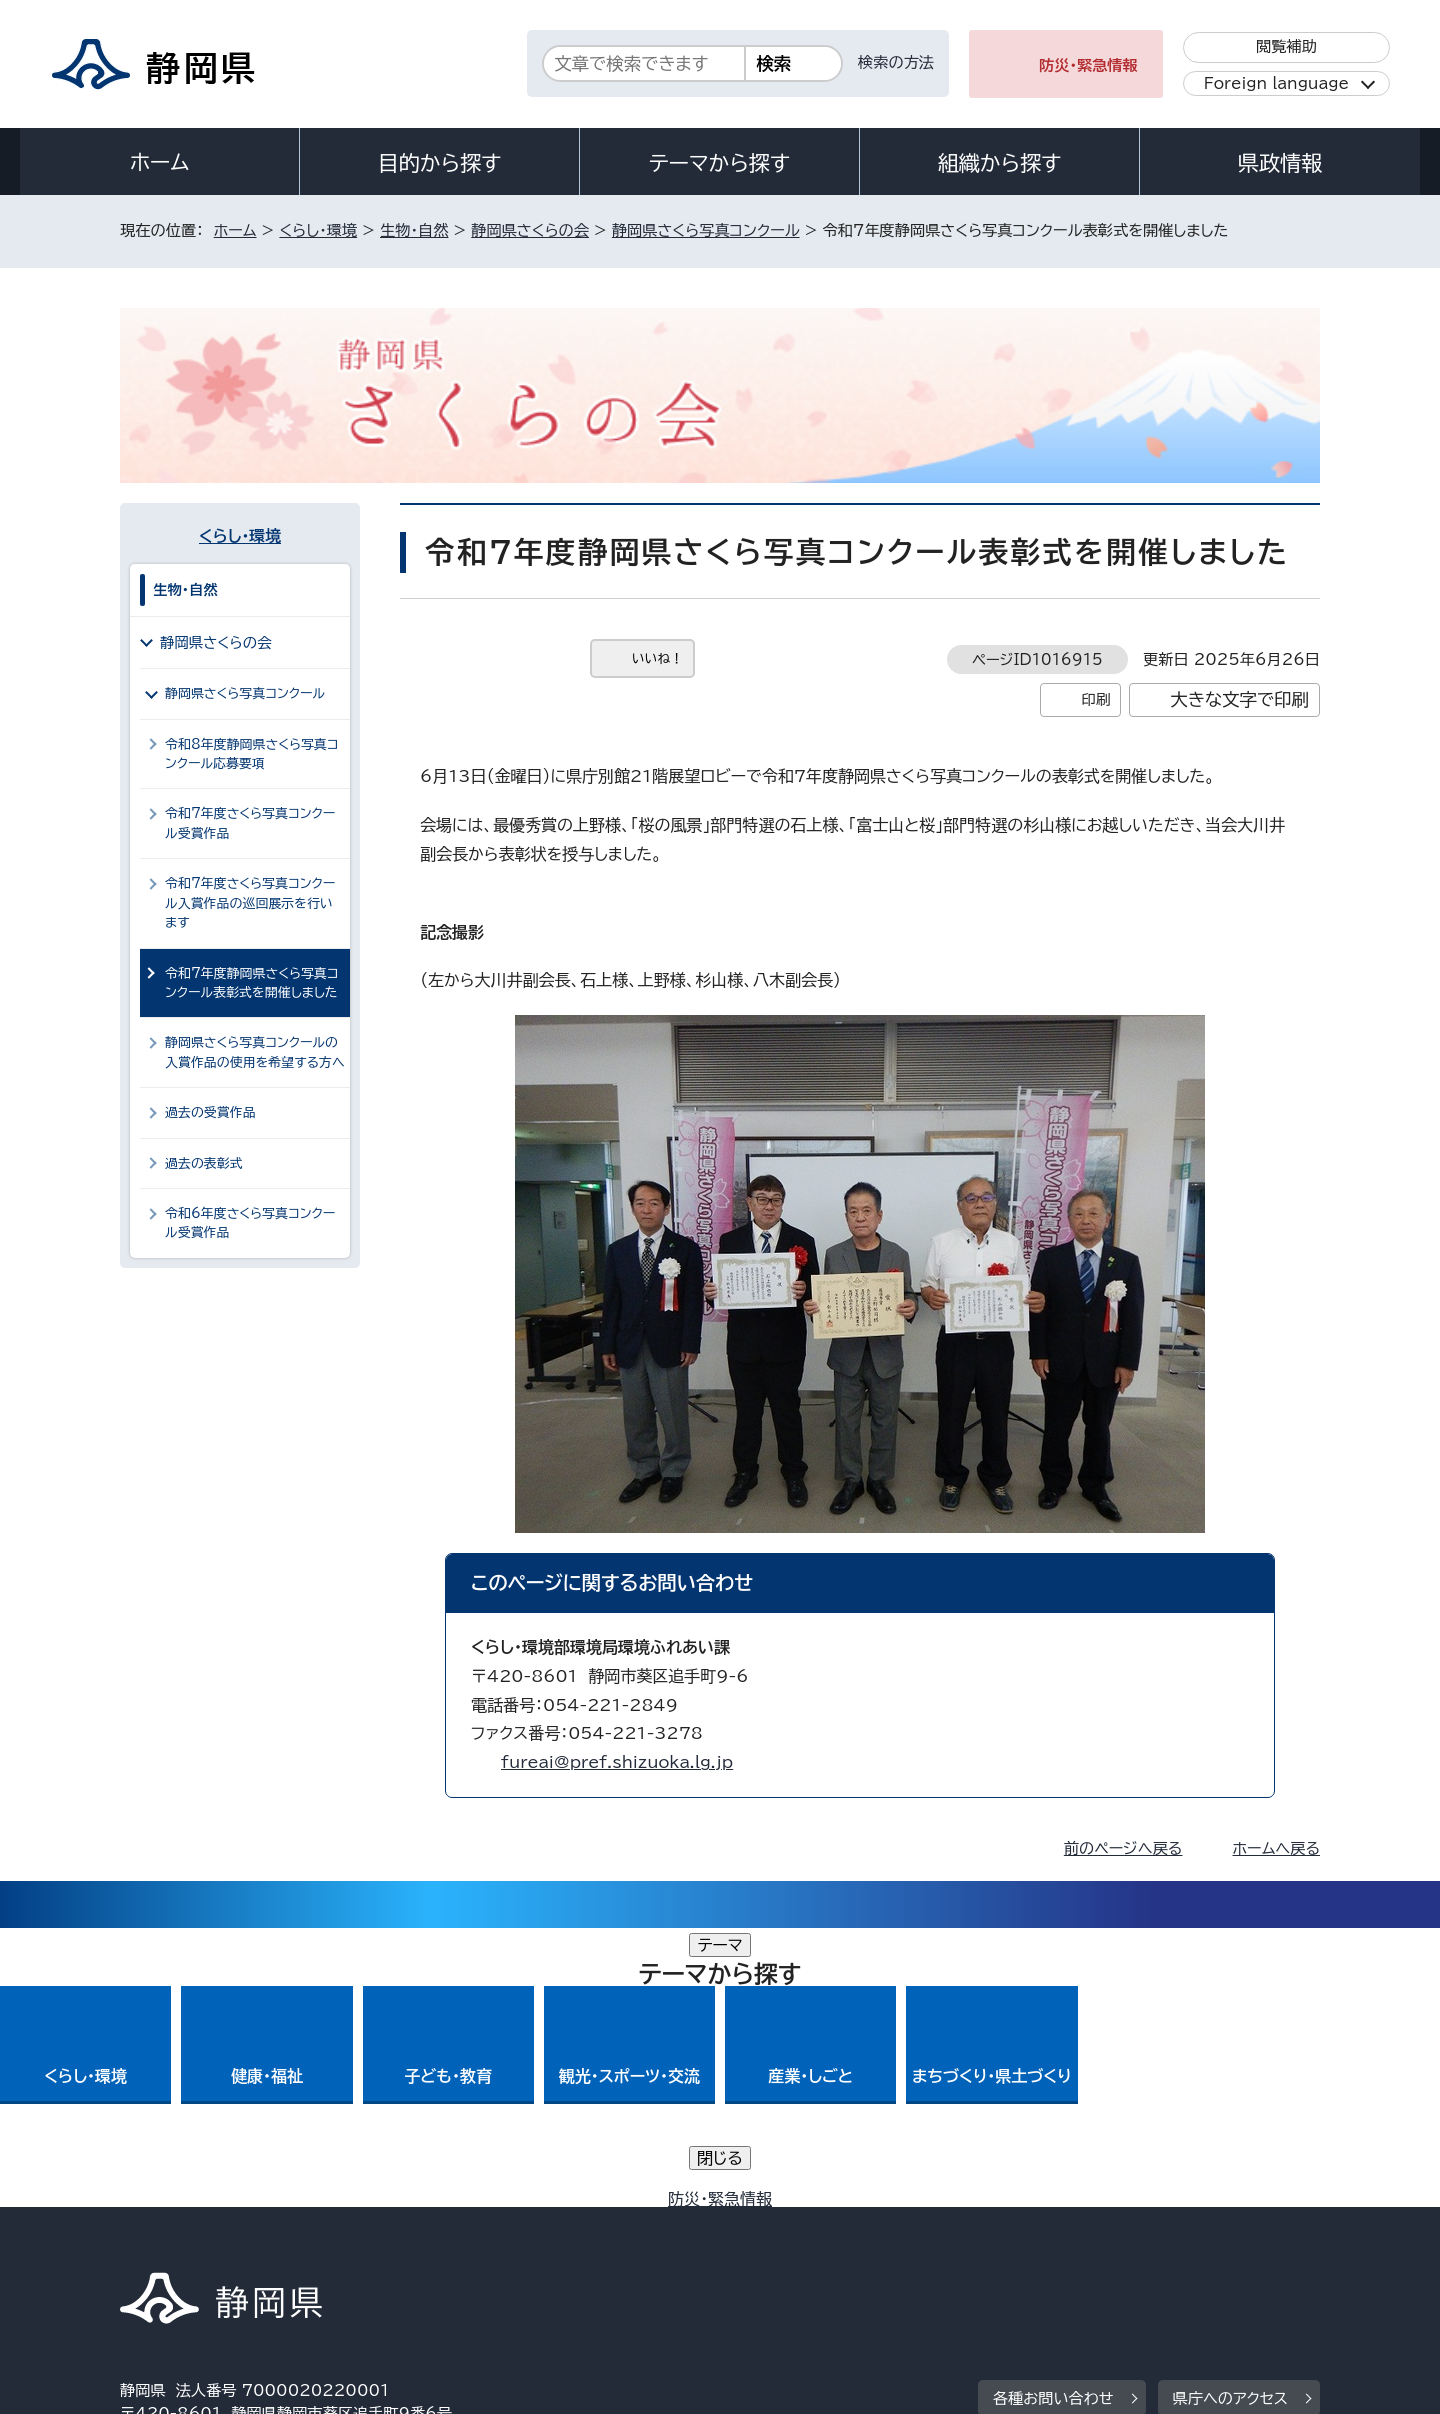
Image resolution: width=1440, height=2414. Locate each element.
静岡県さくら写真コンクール (706, 230)
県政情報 (1280, 163)
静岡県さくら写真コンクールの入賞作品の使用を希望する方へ (255, 1052)
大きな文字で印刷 (1239, 699)
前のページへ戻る (1123, 1848)
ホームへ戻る (1276, 1848)
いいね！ (657, 658)
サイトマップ (1226, 2242)
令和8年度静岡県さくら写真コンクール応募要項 (252, 754)
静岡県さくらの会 (530, 230)
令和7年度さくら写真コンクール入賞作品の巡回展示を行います (250, 903)
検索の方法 (896, 62)
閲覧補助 (1286, 46)
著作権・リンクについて (213, 2242)
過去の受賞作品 (210, 1112)
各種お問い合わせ (1053, 2119)
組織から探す (1000, 163)
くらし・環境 (318, 230)
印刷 (1095, 699)
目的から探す (440, 163)
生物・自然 (414, 230)
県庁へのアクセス (1230, 2119)
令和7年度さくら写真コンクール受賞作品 (250, 823)
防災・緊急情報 (1088, 65)
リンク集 (1086, 2242)
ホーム (160, 162)
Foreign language (1276, 83)
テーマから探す (719, 163)
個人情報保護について (437, 2242)
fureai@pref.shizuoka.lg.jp (617, 1762)
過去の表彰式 (204, 1163)
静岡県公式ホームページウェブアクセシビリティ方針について (785, 2242)
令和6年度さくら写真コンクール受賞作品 (250, 1223)
